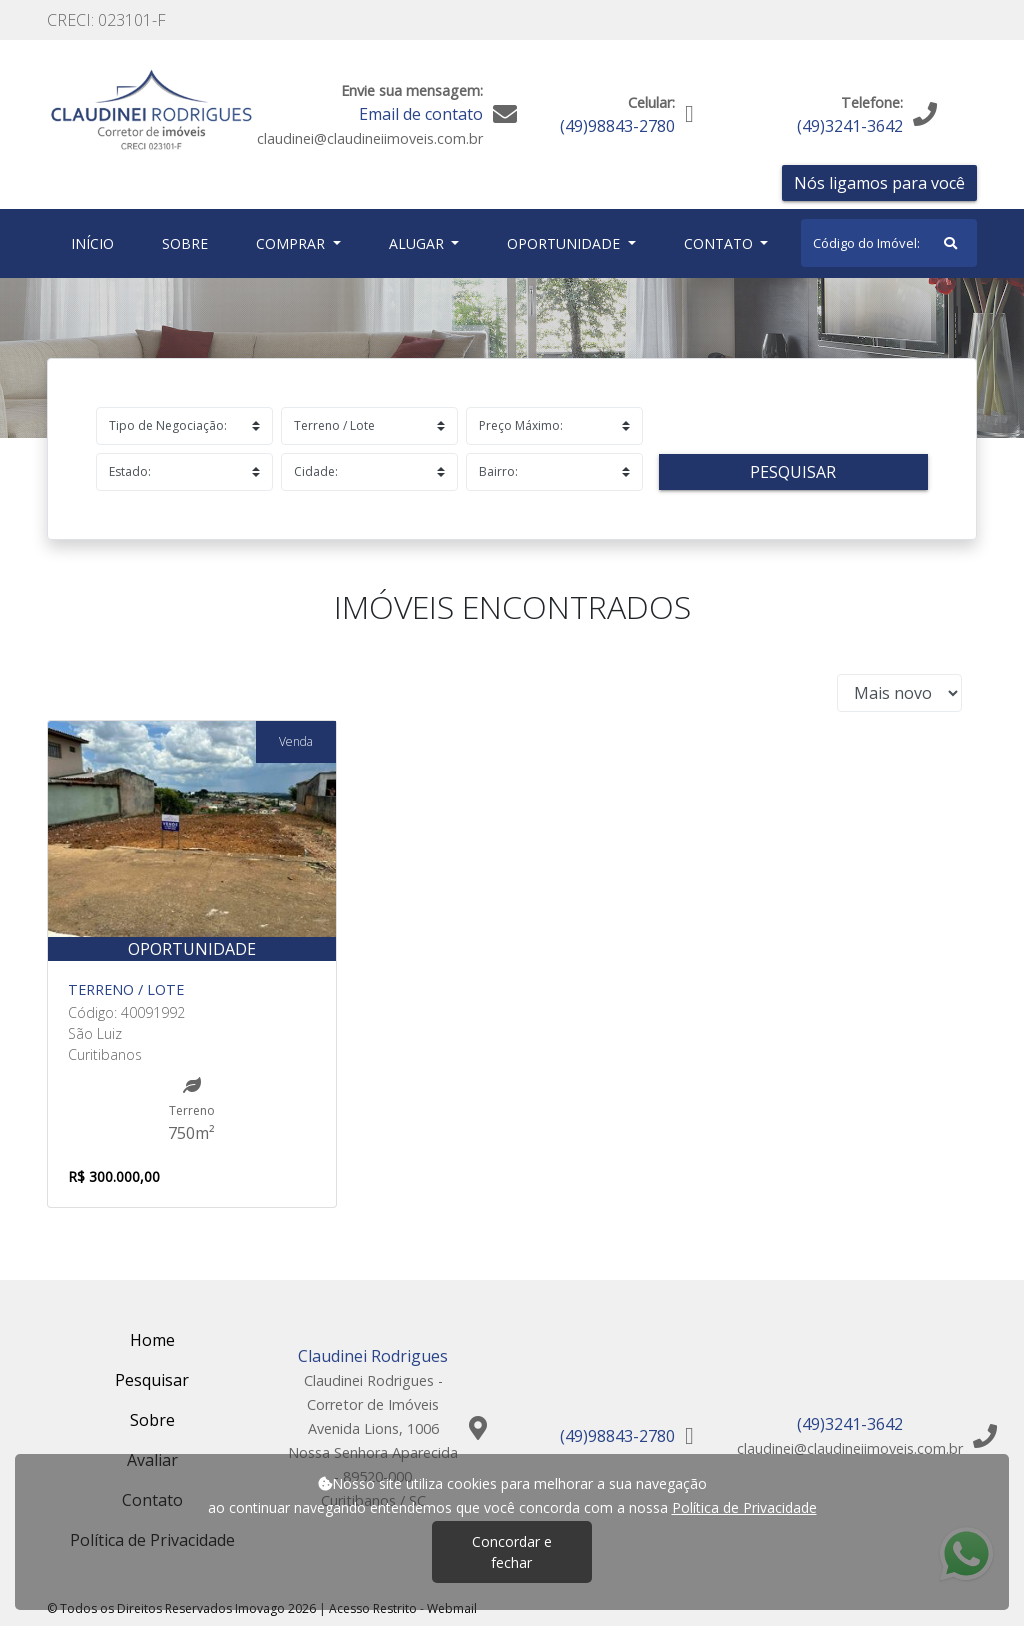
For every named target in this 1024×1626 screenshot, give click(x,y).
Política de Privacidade (744, 1507)
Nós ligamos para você (879, 183)
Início (96, 242)
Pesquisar (793, 472)
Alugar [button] (418, 243)
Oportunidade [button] (565, 243)
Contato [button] (720, 243)
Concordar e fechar (512, 1552)
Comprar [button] (292, 243)
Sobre (189, 242)
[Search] (889, 243)
